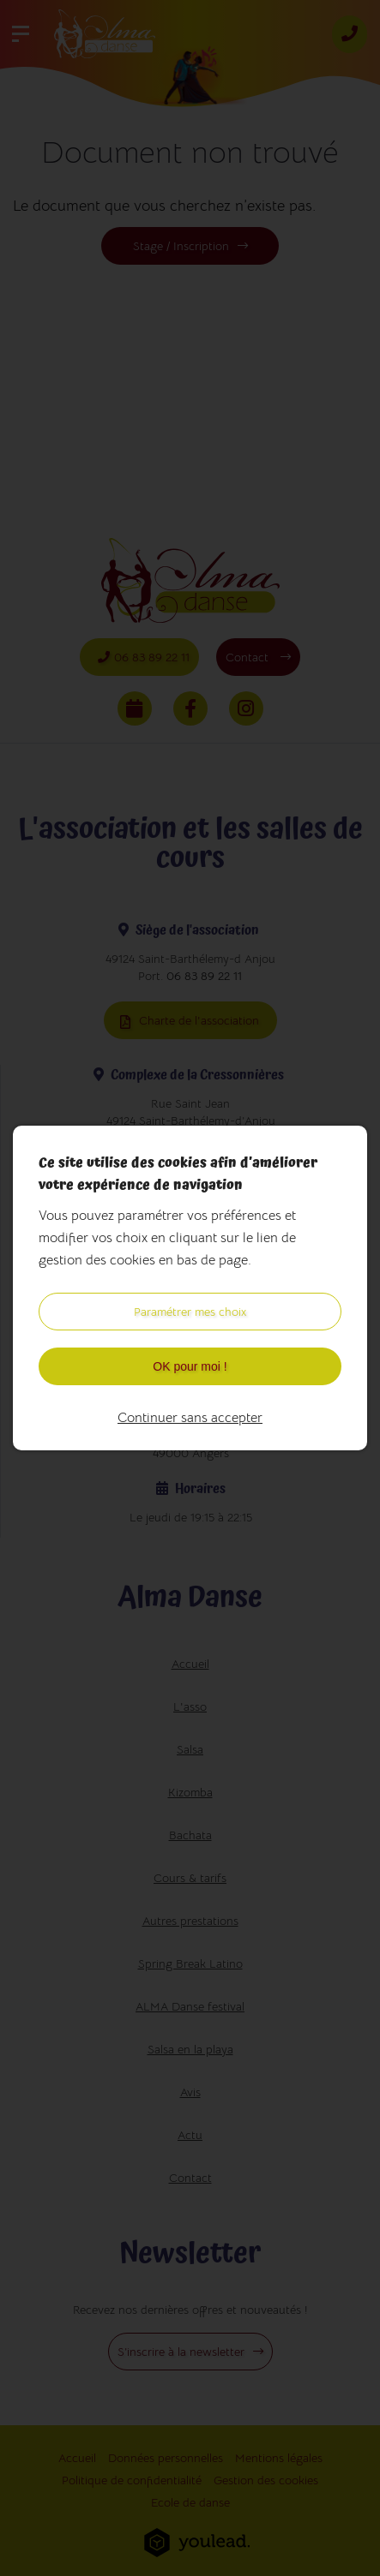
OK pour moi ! (189, 1366)
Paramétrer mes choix (190, 1311)
